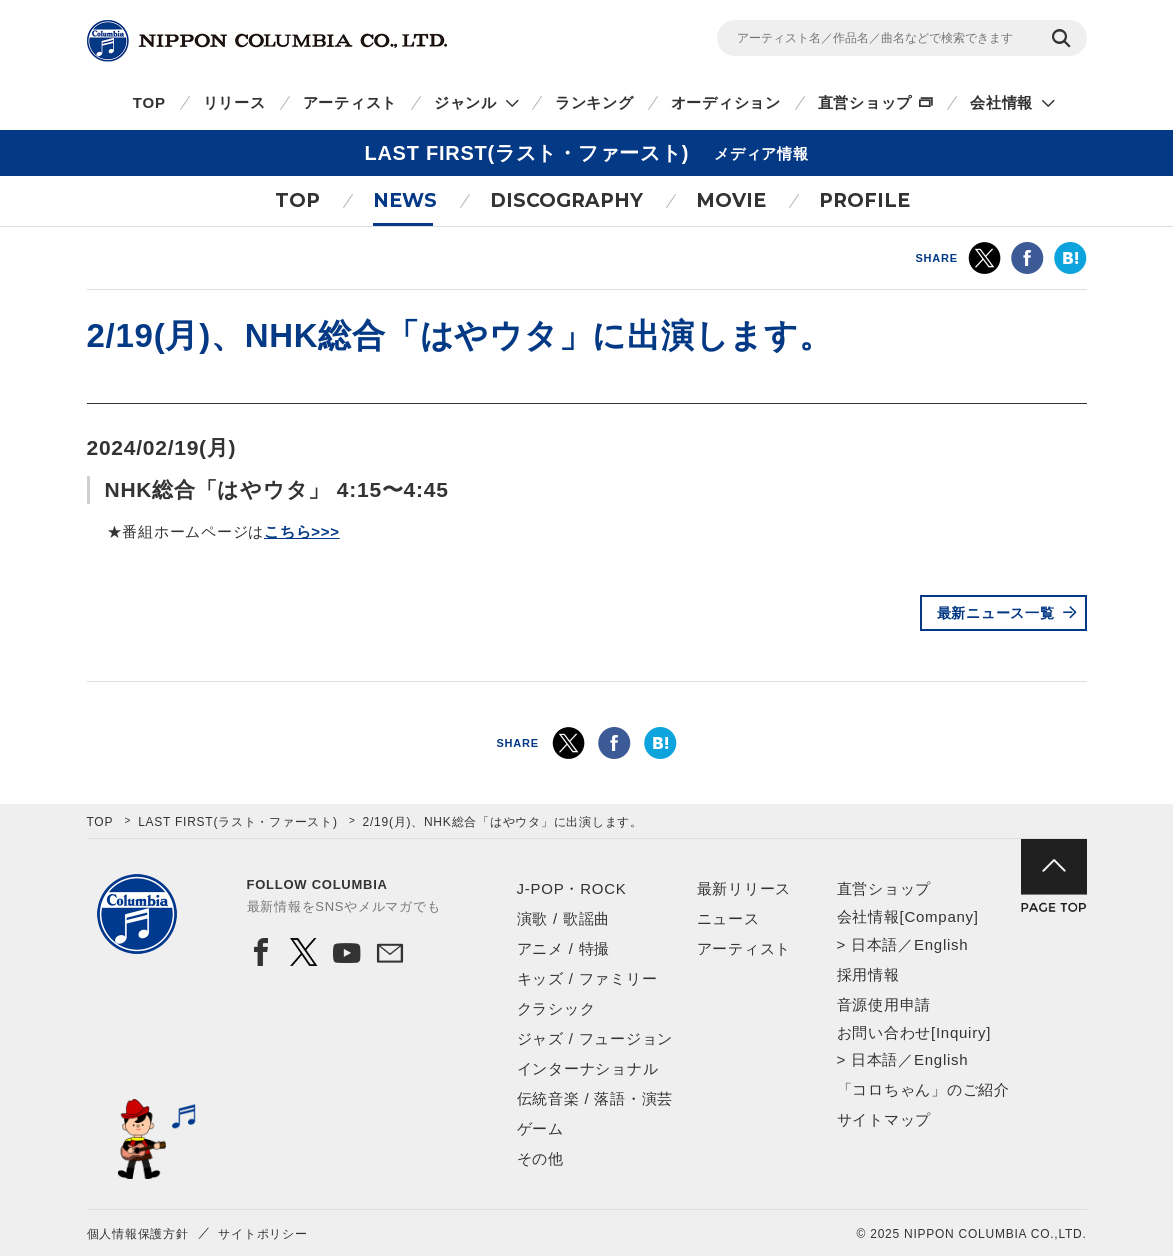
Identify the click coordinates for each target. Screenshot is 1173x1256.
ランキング (594, 102)
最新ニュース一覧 (996, 613)
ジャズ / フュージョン (595, 1038)
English (941, 944)
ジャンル (465, 102)
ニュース (728, 918)
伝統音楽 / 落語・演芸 (595, 1098)
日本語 (874, 944)
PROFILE (864, 200)
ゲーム (540, 1128)
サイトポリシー (262, 1234)
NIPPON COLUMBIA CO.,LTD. (267, 41)
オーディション (726, 102)
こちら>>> (302, 531)
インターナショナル (588, 1068)
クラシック (556, 1008)
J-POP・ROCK (572, 888)
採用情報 (868, 974)
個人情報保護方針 (138, 1234)
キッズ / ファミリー (587, 978)
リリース (234, 102)
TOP (149, 102)
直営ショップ (865, 102)
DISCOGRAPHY (566, 200)
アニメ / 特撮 (564, 948)
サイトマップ (884, 1119)
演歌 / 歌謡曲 (564, 918)
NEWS (405, 200)
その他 (540, 1158)
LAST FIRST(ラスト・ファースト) (238, 822)
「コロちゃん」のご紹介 (923, 1089)
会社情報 (1001, 102)
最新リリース (744, 888)
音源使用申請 (884, 1004)
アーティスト (350, 102)
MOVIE (731, 200)
